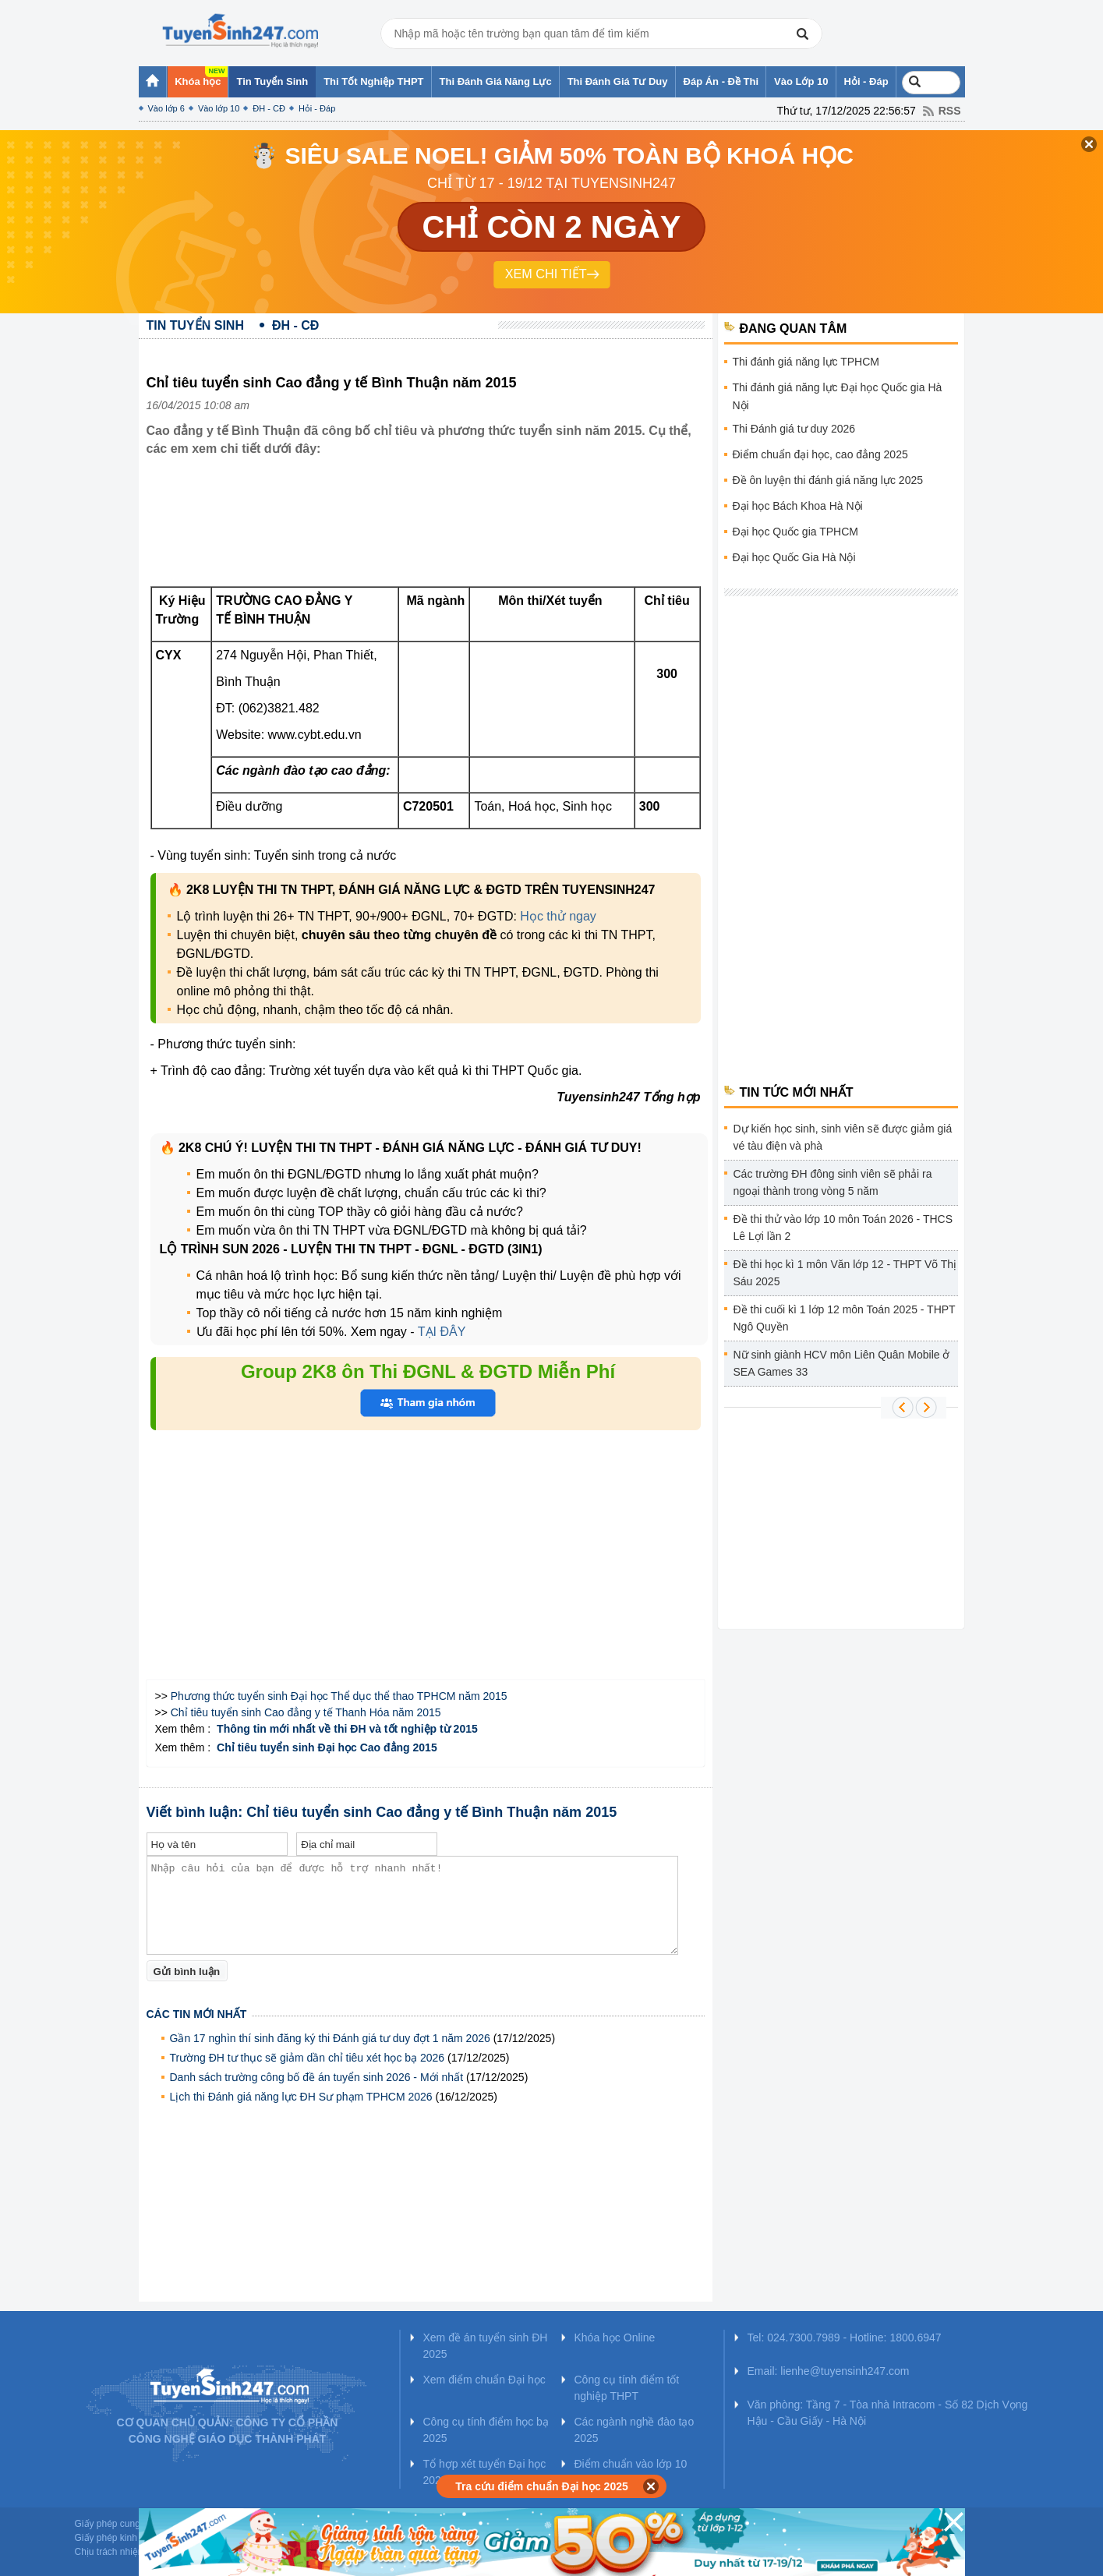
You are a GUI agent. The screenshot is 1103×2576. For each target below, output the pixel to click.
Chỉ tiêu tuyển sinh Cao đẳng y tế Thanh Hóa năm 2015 (306, 1712)
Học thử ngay (558, 916)
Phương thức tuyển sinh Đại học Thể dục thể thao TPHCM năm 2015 (339, 1696)
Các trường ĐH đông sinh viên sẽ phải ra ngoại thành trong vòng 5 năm (833, 1182)
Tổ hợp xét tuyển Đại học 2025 (484, 2472)
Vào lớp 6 (166, 108)
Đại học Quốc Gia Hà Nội (794, 557)
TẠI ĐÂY (442, 1331)
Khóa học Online (615, 2337)
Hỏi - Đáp (317, 108)
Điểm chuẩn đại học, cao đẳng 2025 (820, 454)
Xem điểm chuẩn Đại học (484, 2379)
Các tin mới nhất (197, 2014)
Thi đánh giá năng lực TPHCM (806, 361)
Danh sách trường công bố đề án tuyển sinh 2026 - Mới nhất (317, 2077)
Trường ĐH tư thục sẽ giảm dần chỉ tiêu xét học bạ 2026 (307, 2057)
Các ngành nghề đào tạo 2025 (634, 2429)
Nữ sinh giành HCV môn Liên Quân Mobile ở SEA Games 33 (842, 1363)
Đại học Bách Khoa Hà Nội (798, 506)
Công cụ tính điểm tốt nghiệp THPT (627, 2387)
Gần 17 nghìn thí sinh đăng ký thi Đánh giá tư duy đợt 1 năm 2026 (330, 2038)
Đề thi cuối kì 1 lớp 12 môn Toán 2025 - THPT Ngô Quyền (845, 1318)
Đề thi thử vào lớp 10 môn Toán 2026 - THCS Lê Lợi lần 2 (843, 1227)
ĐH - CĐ (269, 108)
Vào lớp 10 (218, 108)
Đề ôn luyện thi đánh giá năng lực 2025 (828, 480)
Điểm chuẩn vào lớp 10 (631, 2464)
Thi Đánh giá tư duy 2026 (794, 428)
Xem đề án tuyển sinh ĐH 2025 (485, 2345)
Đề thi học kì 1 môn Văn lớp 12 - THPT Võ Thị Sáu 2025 (845, 1273)
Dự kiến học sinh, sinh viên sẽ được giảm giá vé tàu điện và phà (843, 1137)
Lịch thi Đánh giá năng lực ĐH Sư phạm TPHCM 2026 (301, 2096)
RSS (950, 110)
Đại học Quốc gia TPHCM (795, 531)
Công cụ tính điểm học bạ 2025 (486, 2429)
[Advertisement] (430, 521)
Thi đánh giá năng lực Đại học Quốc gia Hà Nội (837, 396)
